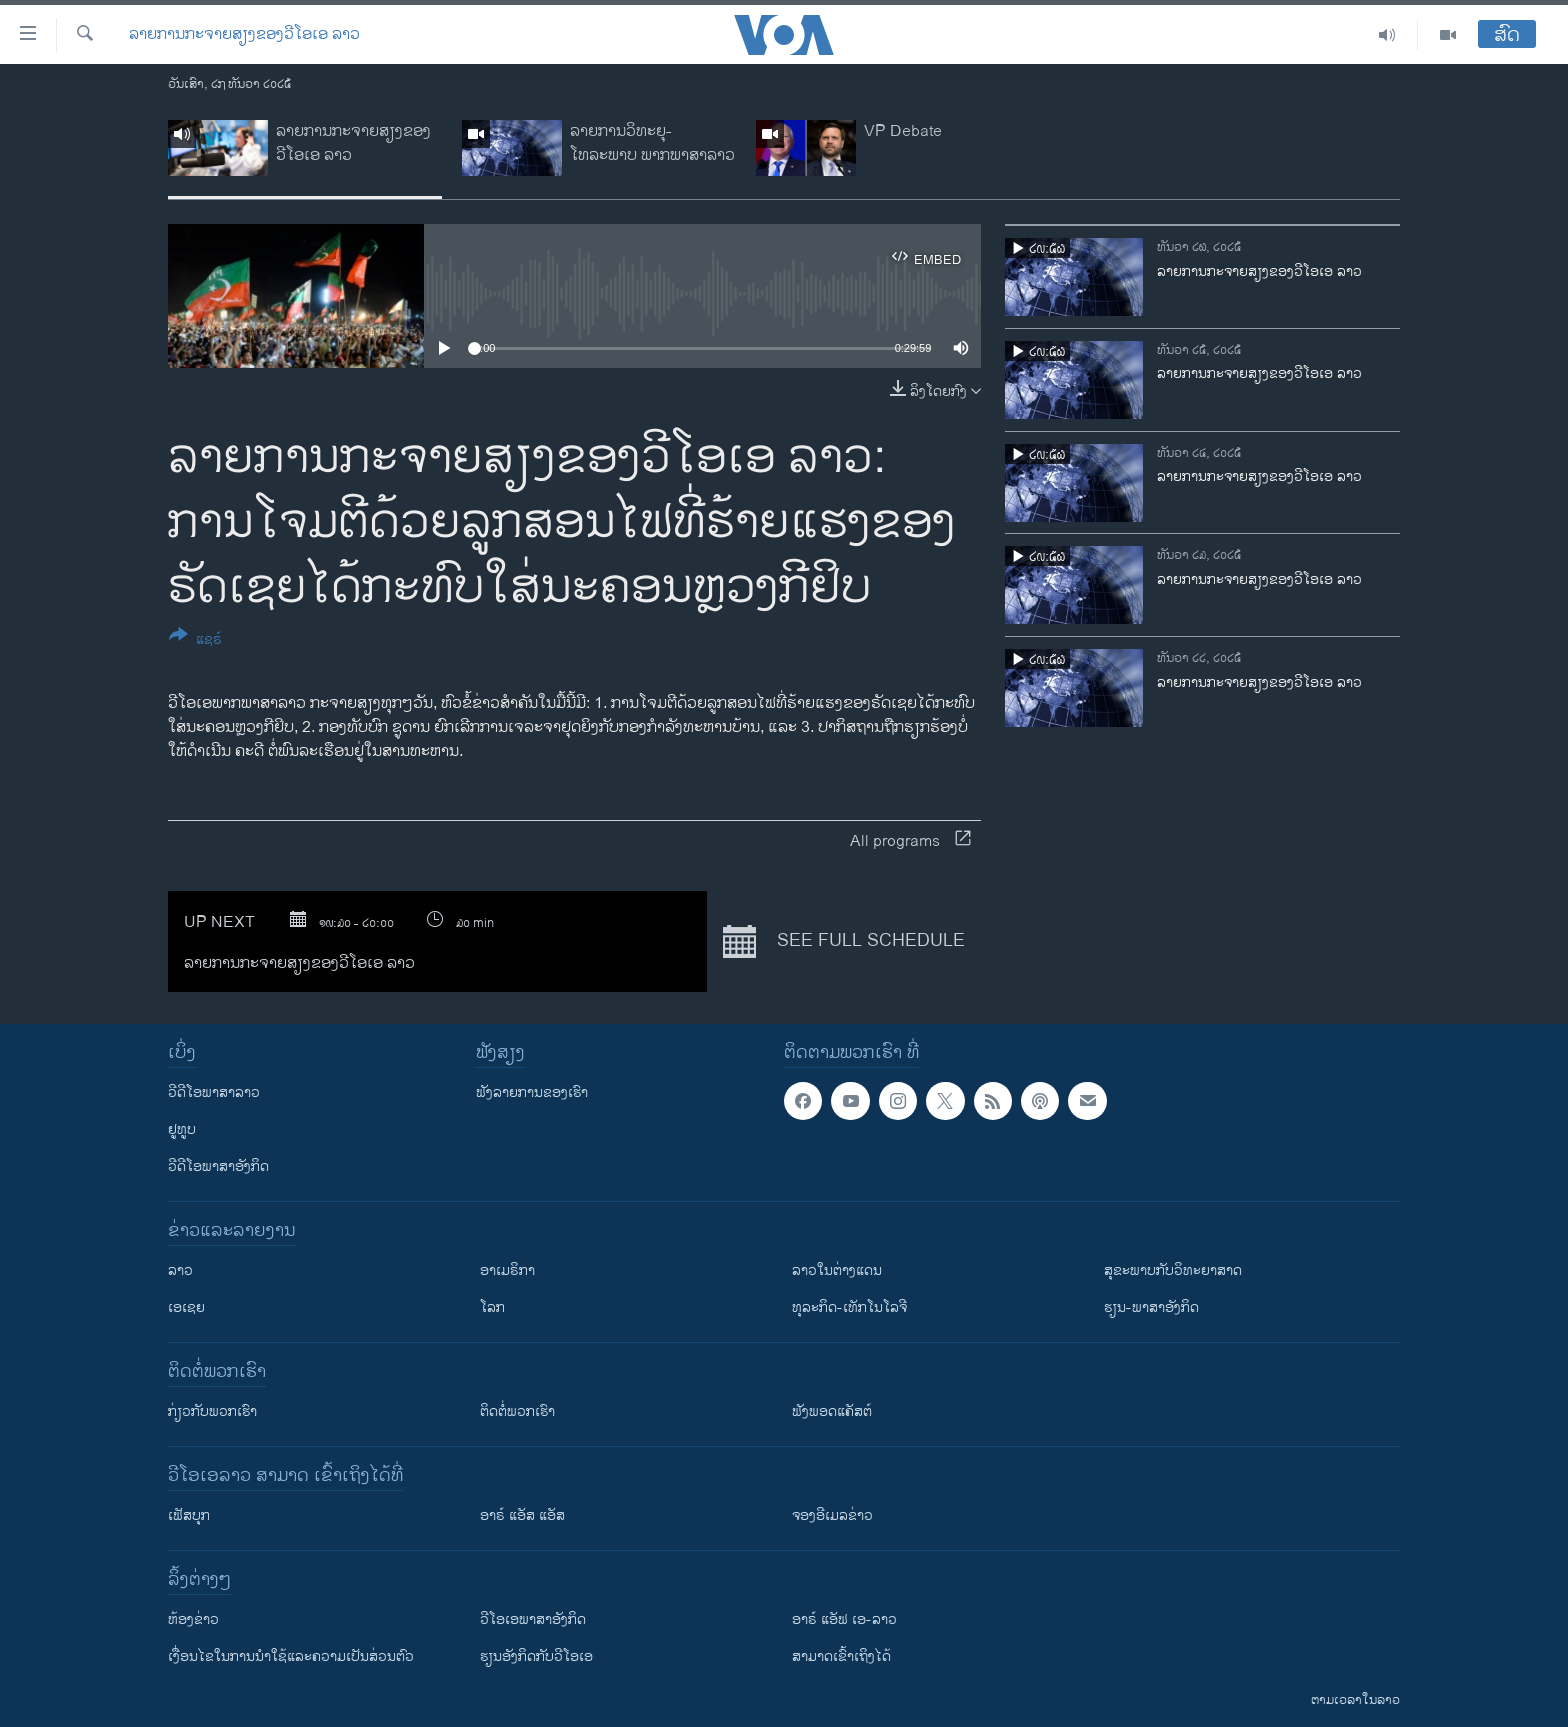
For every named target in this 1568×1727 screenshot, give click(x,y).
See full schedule (844, 942)
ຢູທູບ (182, 1129)
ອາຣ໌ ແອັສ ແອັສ (522, 1515)
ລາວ (180, 1270)
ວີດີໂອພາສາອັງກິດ (218, 1166)
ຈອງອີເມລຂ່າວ (832, 1515)
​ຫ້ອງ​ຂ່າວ (193, 1619)
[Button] (195, 641)
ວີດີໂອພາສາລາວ (214, 1092)
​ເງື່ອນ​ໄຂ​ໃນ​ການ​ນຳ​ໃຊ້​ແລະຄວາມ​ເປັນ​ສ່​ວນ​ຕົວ (291, 1656)
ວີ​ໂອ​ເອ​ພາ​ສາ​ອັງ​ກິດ (533, 1619)
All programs (910, 841)
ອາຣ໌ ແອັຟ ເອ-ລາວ (844, 1619)
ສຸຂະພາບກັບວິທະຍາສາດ (1173, 1270)
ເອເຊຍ (186, 1307)
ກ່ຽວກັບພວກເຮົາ (212, 1411)
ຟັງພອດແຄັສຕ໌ (832, 1411)
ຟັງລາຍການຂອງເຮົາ (532, 1092)
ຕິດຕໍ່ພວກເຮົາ (517, 1411)
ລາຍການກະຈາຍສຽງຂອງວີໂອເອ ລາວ (244, 35)
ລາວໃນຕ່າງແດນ (837, 1270)
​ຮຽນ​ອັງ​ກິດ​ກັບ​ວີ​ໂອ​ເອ (536, 1656)
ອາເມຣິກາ (507, 1270)
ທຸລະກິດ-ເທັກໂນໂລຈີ (849, 1307)
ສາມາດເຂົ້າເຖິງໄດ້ (841, 1656)
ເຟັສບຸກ (189, 1515)
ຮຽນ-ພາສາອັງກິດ (1151, 1307)
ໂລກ (492, 1307)
